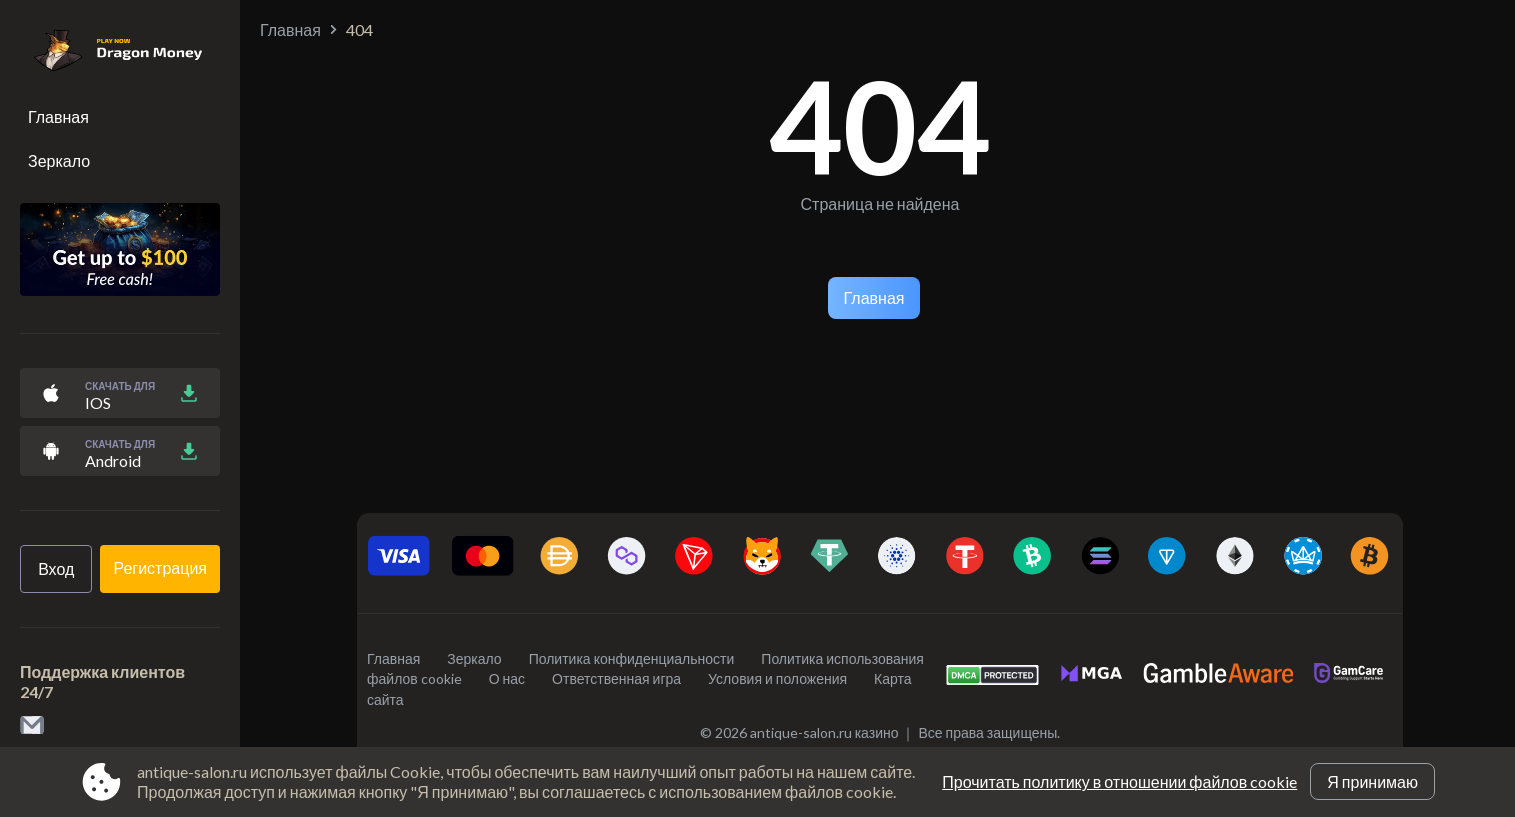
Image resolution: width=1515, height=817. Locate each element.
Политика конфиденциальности (632, 658)
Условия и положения (777, 678)
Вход (56, 568)
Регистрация (160, 567)
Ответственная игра (616, 678)
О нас (507, 678)
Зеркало (59, 160)
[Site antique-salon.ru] (107, 51)
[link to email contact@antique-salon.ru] (32, 726)
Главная (58, 116)
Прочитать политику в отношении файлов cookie (1119, 781)
